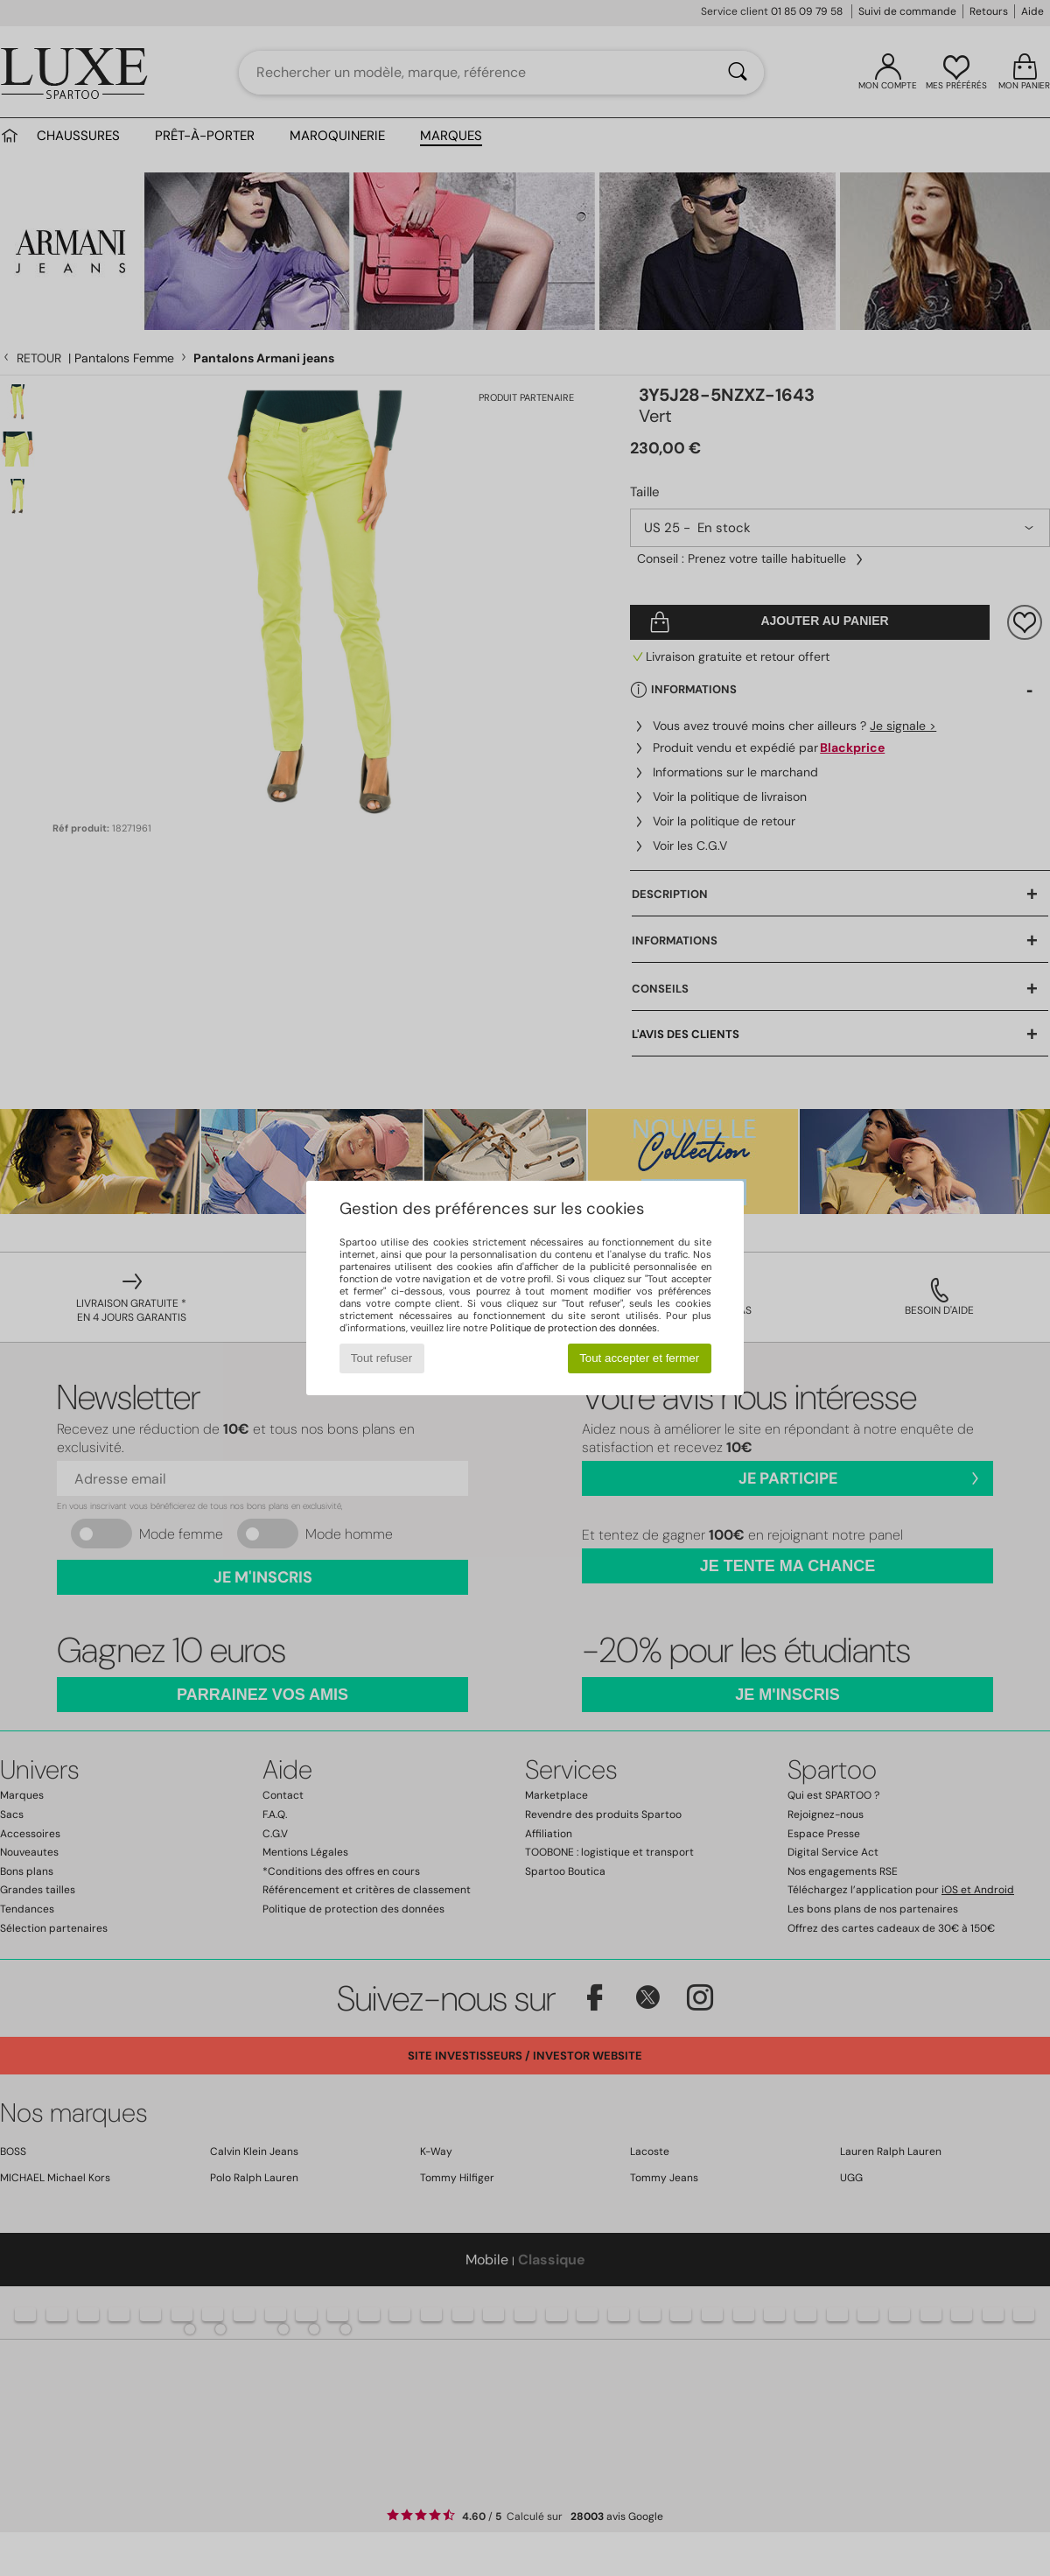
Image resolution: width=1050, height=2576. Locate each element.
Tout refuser (381, 1358)
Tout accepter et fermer (639, 1358)
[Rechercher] (737, 73)
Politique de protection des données (573, 1328)
